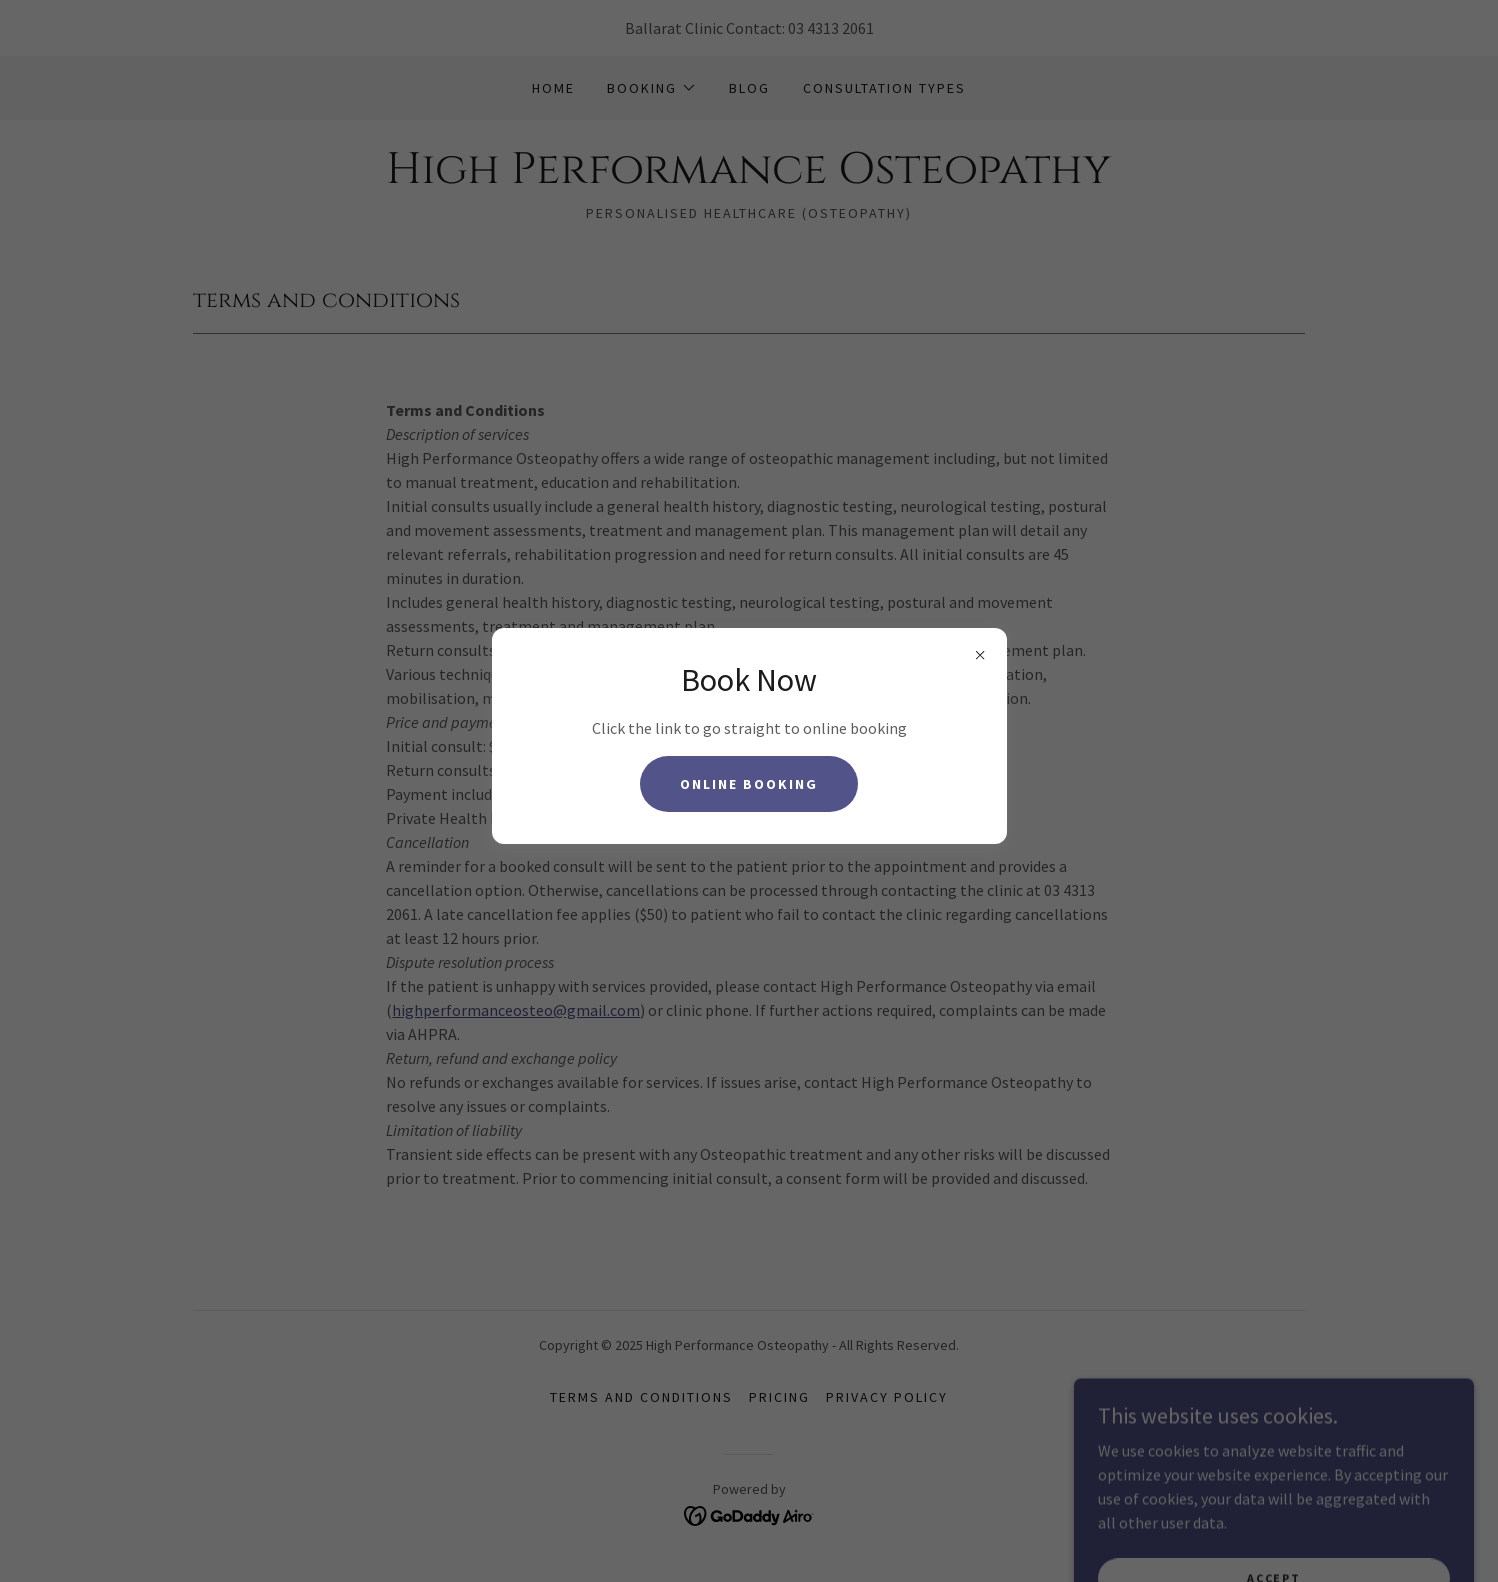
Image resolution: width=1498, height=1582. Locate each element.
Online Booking (749, 784)
